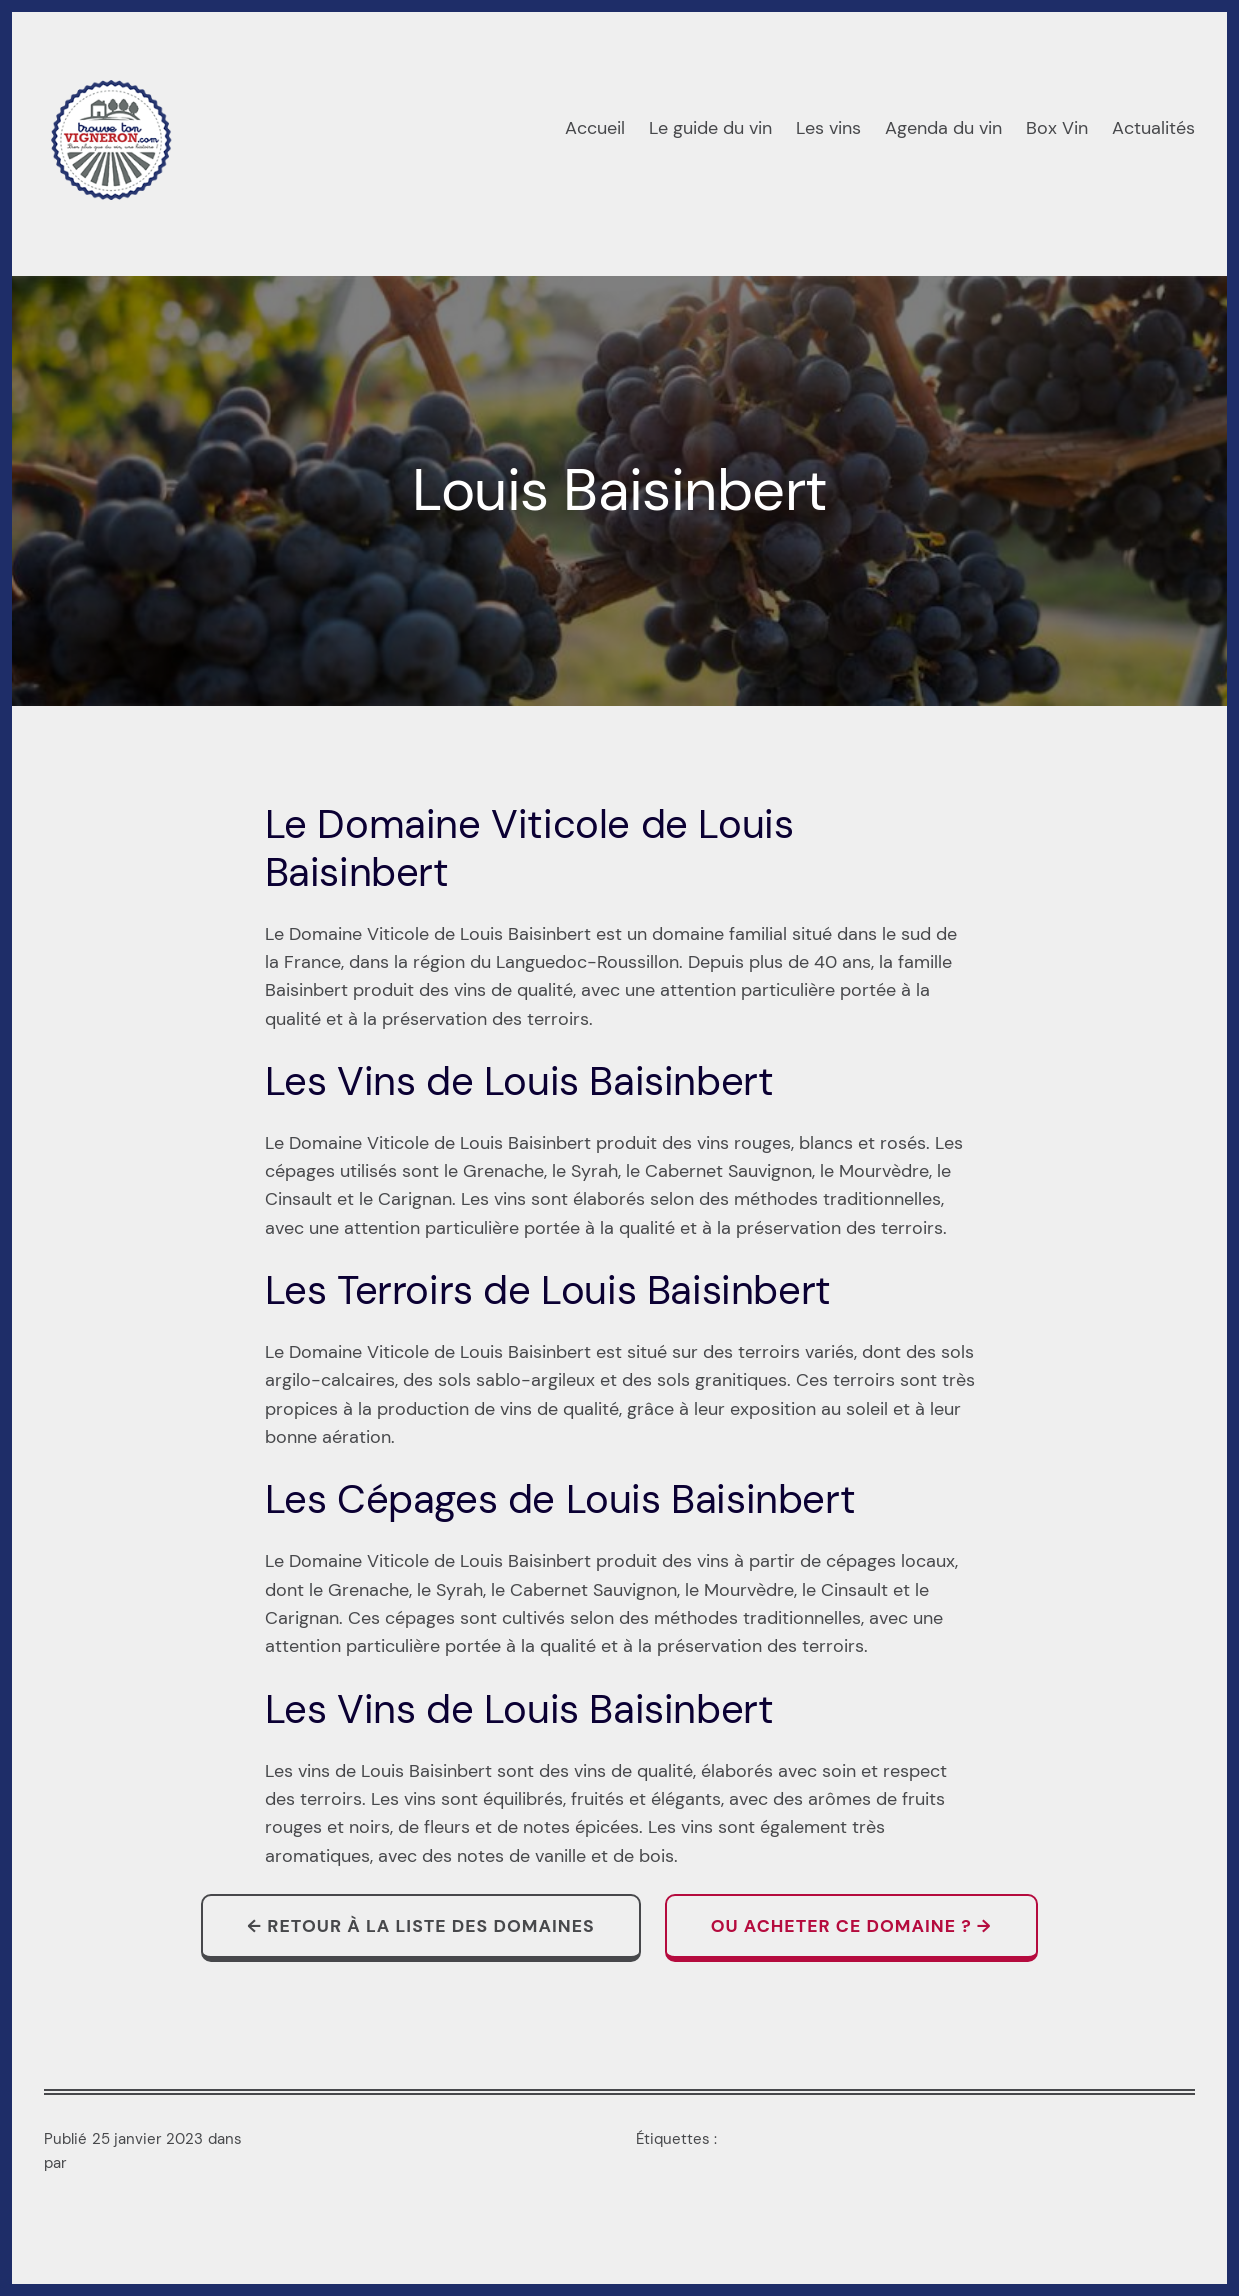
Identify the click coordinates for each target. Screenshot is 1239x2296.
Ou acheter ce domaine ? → (851, 1925)
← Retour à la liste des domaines (420, 1925)
